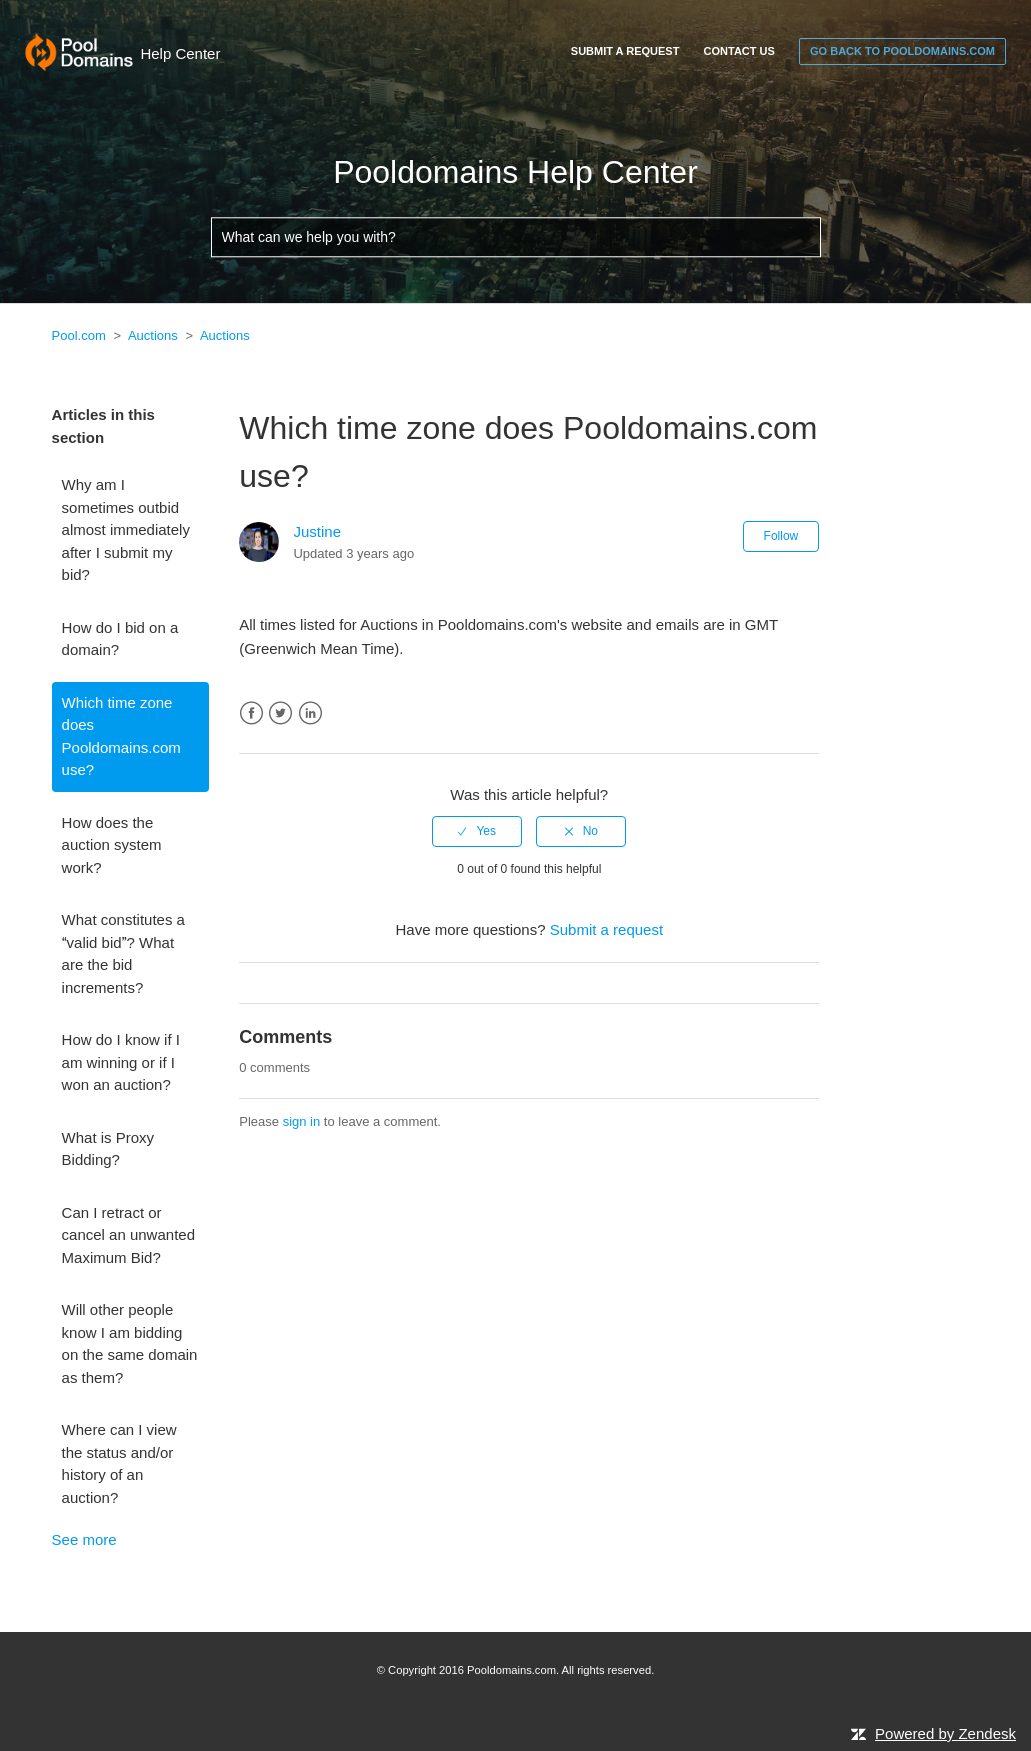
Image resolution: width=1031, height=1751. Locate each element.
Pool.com (79, 335)
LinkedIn (310, 713)
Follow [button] (781, 536)
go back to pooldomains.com (902, 51)
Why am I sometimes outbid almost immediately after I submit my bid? (126, 529)
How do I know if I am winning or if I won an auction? (121, 1062)
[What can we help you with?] (516, 238)
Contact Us (739, 51)
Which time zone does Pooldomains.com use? (121, 736)
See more (84, 1539)
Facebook (251, 713)
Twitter (280, 713)
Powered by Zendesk (945, 1733)
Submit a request (625, 51)
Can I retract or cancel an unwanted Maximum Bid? (128, 1235)
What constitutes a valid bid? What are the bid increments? (123, 953)
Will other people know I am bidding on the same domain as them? (130, 1343)
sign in (302, 1121)
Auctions (153, 335)
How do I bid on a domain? (120, 639)
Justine (317, 531)
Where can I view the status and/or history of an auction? (119, 1463)
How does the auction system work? (112, 845)
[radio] (477, 831)
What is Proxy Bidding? (108, 1149)
